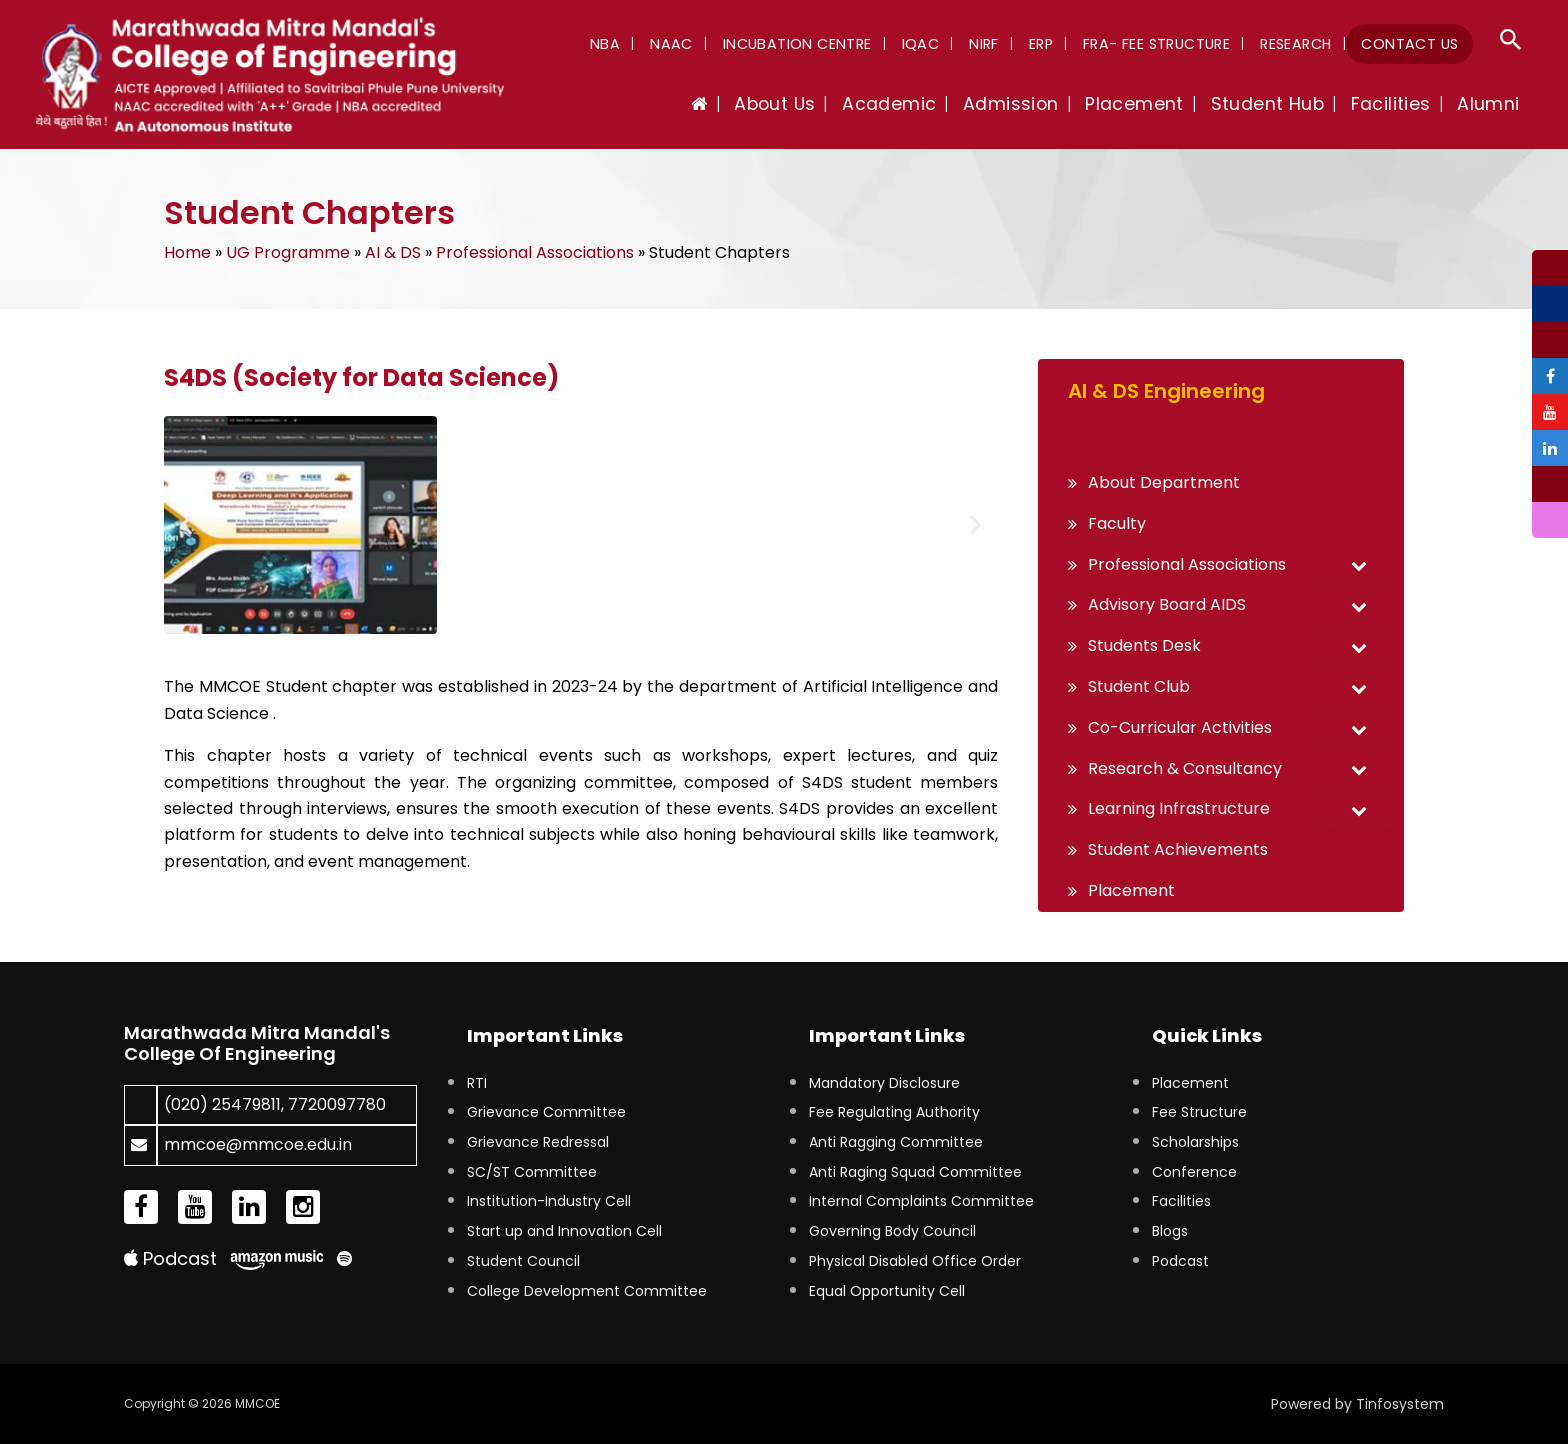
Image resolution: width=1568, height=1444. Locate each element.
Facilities (1181, 1201)
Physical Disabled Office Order (915, 1261)
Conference (1194, 1172)
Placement (1190, 1083)
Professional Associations (535, 252)
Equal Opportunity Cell (887, 1291)
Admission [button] (1041, 104)
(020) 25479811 (222, 1104)
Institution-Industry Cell (549, 1201)
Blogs (1170, 1231)
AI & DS (393, 252)
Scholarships (1195, 1142)
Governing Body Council (892, 1231)
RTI (477, 1083)
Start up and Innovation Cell (564, 1231)
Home (187, 252)
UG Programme (288, 252)
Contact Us (1412, 44)
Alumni (1492, 104)
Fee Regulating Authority (894, 1112)
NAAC (709, 44)
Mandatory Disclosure (884, 1083)
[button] (1511, 42)
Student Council (523, 1261)
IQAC (948, 44)
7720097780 (337, 1104)
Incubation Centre (829, 44)
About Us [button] (818, 104)
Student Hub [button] (1283, 104)
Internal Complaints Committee (921, 1201)
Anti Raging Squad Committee (915, 1172)
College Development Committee (587, 1291)
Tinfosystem (1400, 1404)
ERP (1058, 44)
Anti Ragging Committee (896, 1142)
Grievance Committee (546, 1112)
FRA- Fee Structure (1169, 44)
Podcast (170, 1258)
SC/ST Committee (532, 1172)
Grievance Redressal (538, 1142)
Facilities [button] (1401, 104)
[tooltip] (1550, 268)
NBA (648, 44)
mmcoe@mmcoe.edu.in (258, 1144)
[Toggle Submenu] (1359, 565)
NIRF (1007, 44)
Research (1303, 44)
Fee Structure (1199, 1112)
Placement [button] (1158, 104)
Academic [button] (926, 104)
